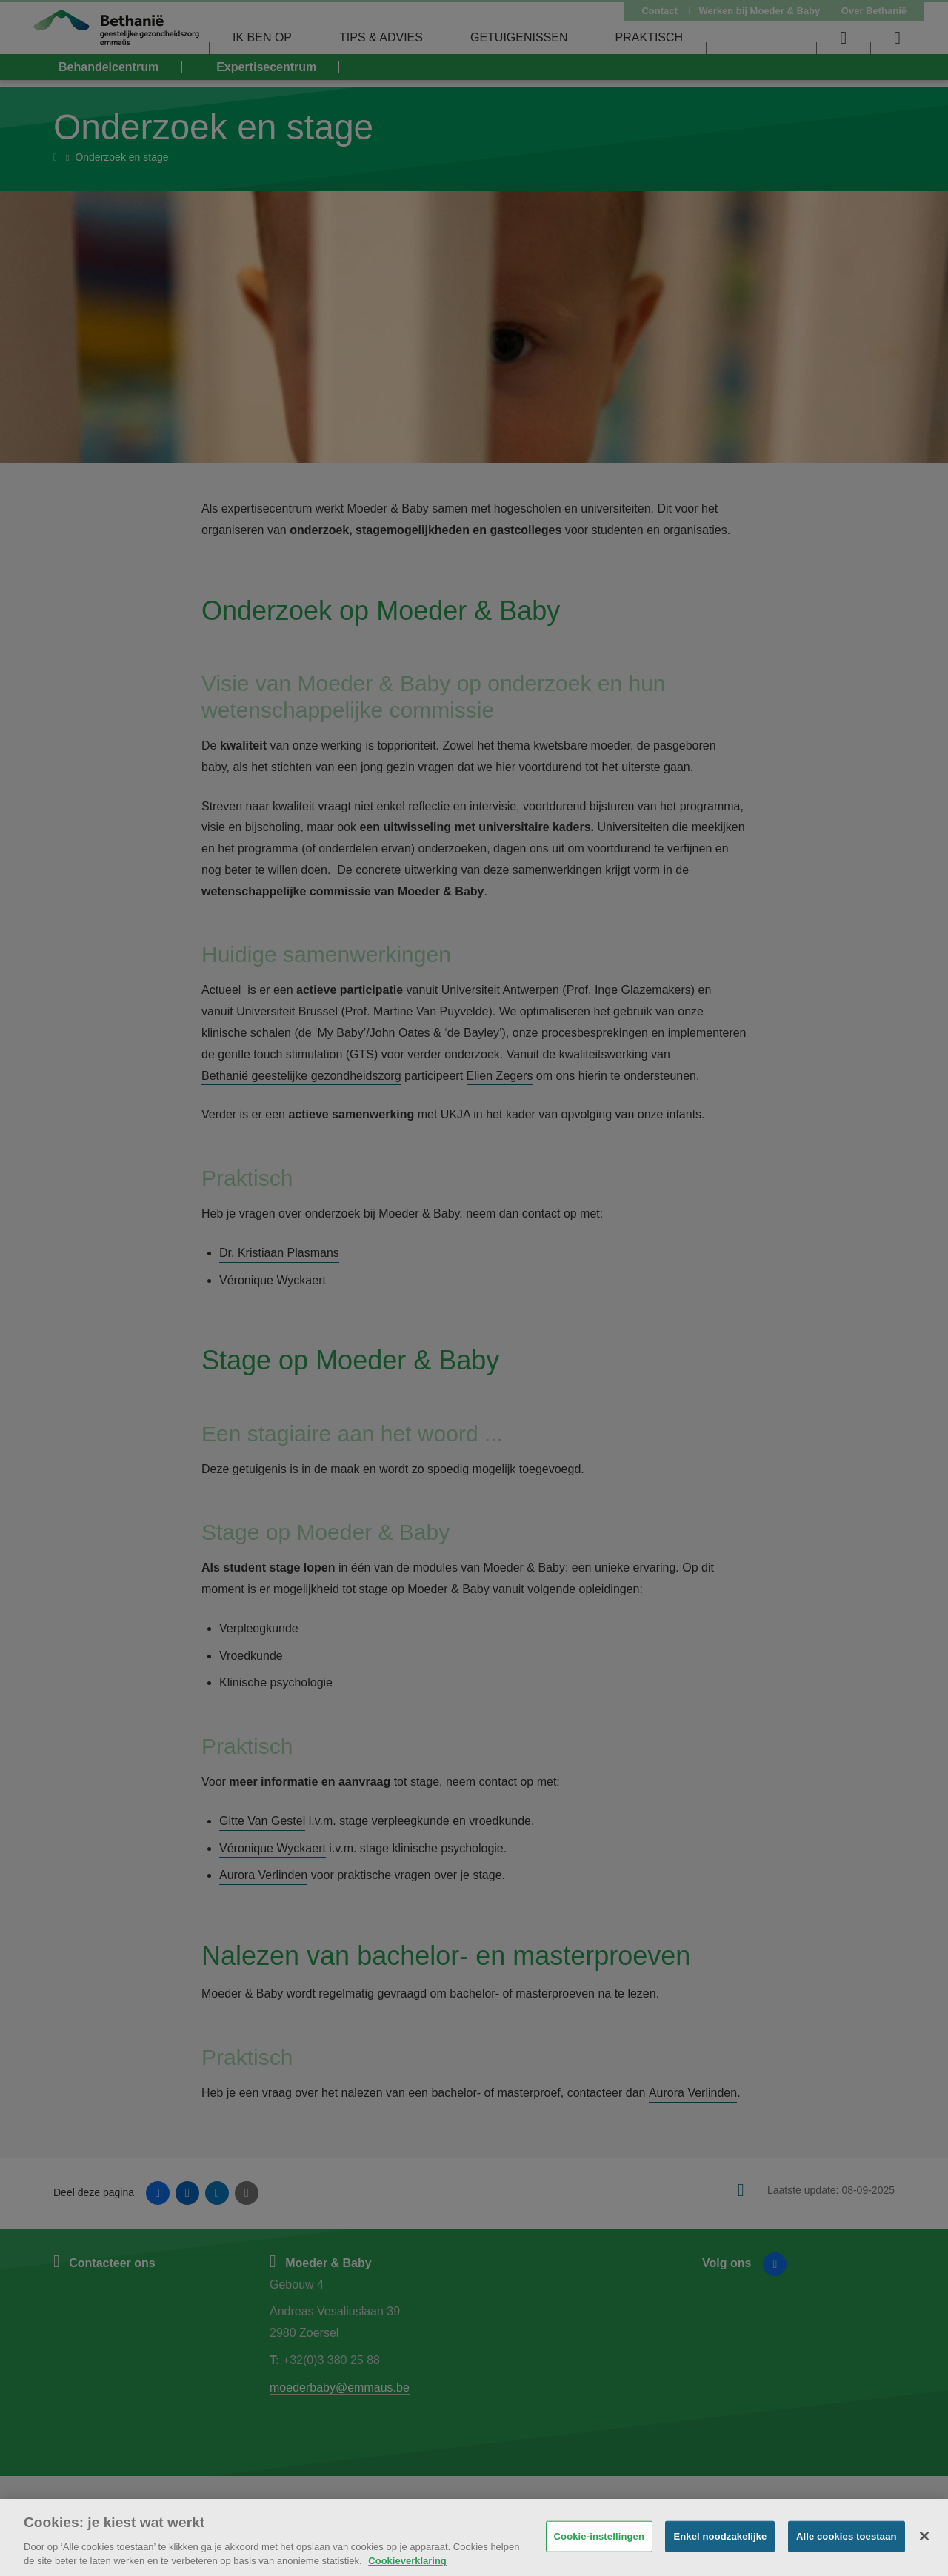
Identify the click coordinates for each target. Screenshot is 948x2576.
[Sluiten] (924, 2536)
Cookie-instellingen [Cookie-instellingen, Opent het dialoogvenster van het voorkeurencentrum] (599, 2536)
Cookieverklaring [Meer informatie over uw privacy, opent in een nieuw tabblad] (407, 2560)
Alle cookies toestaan (846, 2536)
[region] (474, 2537)
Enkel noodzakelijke (720, 2536)
